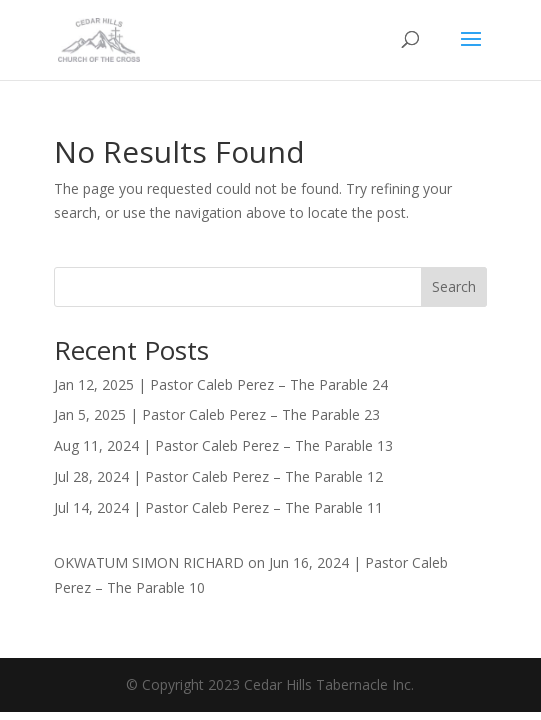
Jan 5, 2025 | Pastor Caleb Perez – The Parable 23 (217, 414)
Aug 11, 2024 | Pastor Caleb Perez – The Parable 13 (223, 445)
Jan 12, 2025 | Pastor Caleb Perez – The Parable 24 (221, 384)
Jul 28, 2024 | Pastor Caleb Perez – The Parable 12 (218, 476)
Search (454, 286)
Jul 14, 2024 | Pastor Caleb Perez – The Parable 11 (218, 507)
